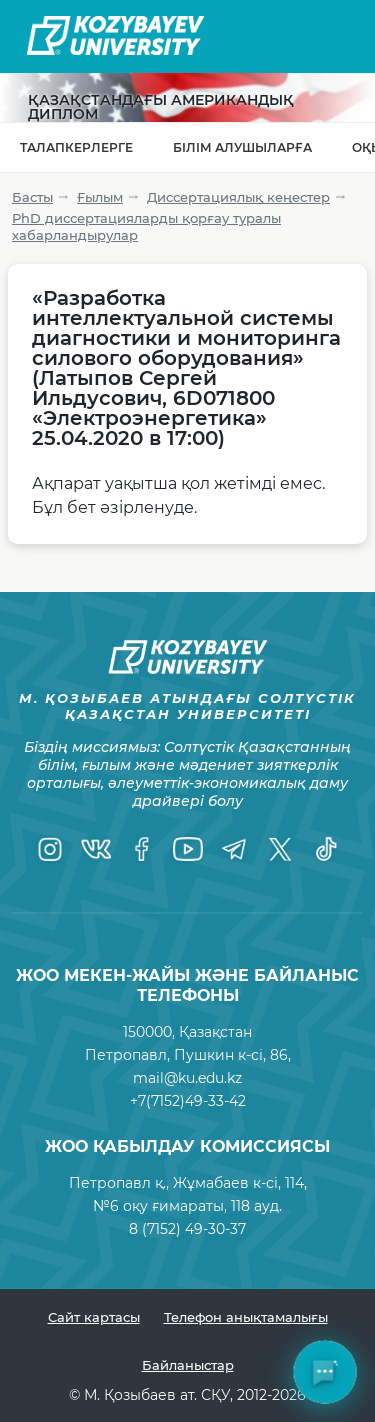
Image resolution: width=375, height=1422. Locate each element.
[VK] (96, 849)
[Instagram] (50, 849)
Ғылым (100, 197)
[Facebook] (142, 849)
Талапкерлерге (76, 147)
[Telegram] (234, 849)
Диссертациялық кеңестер (238, 197)
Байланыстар (188, 1365)
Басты (32, 197)
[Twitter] (280, 849)
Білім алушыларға (242, 147)
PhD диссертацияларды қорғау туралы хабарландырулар (146, 226)
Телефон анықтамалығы (246, 1317)
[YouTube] (188, 849)
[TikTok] (326, 849)
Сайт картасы (94, 1317)
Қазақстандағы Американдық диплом (161, 107)
